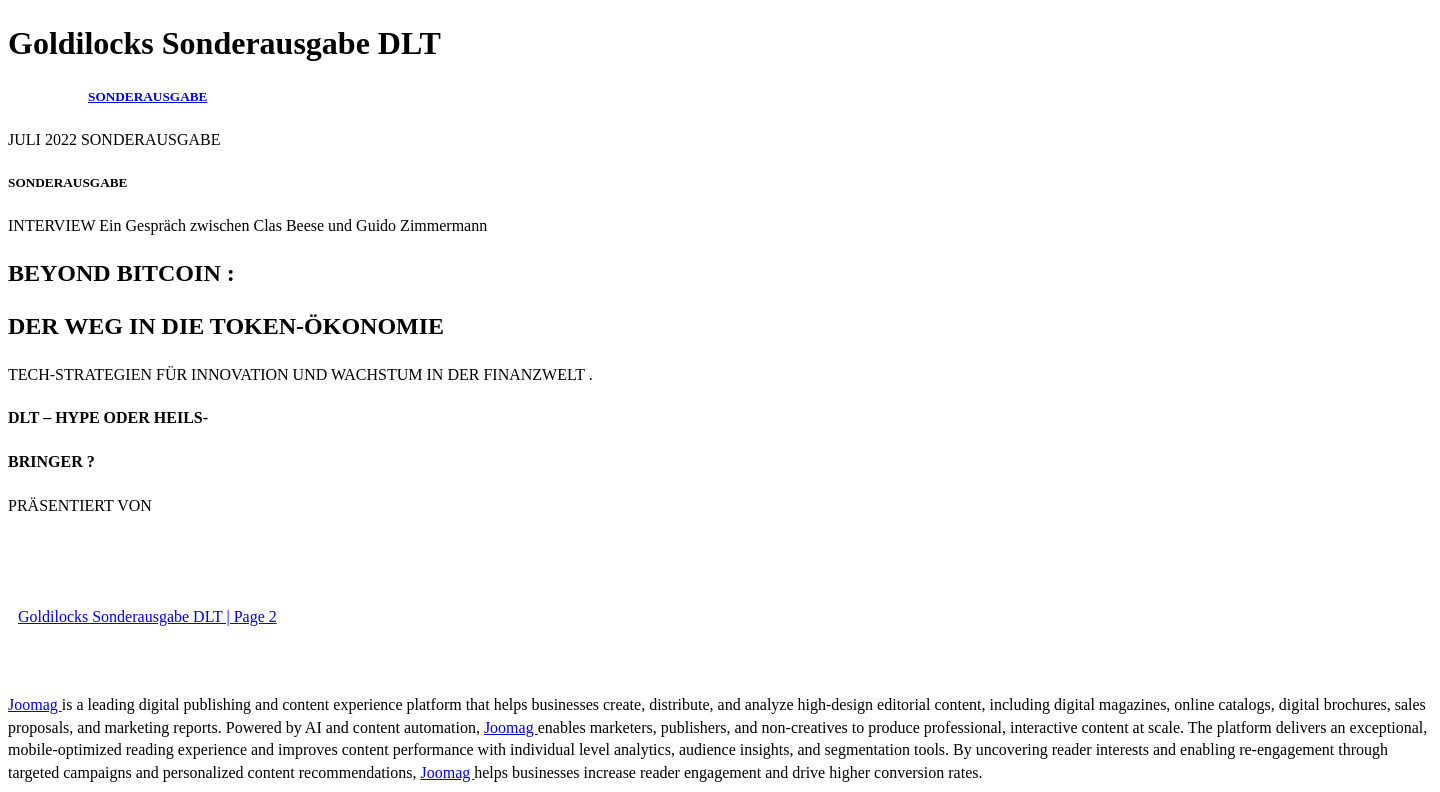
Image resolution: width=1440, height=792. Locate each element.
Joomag (35, 704)
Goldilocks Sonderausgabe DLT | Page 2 (147, 616)
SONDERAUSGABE (147, 96)
